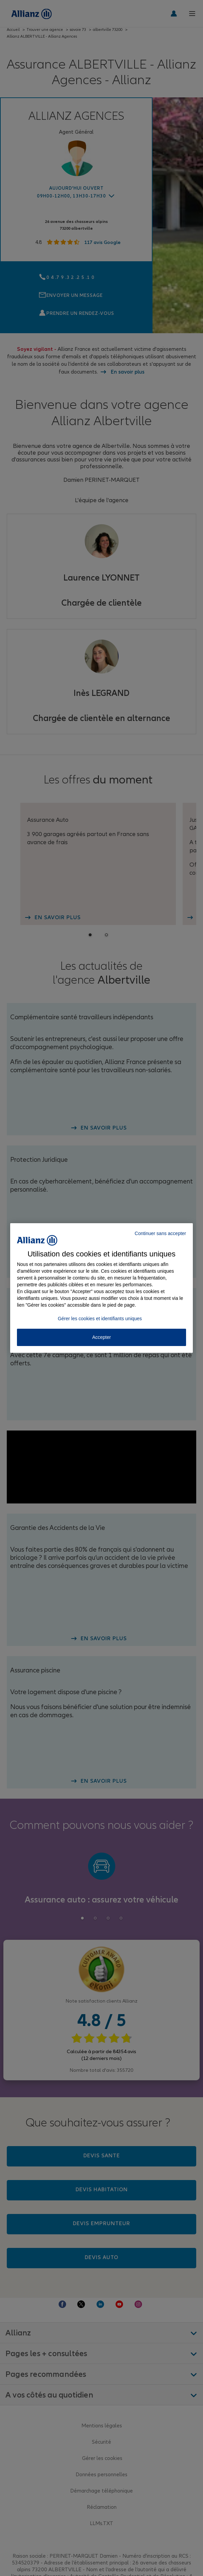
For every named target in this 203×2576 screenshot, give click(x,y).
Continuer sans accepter (160, 1233)
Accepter (101, 1337)
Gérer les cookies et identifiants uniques (100, 1318)
